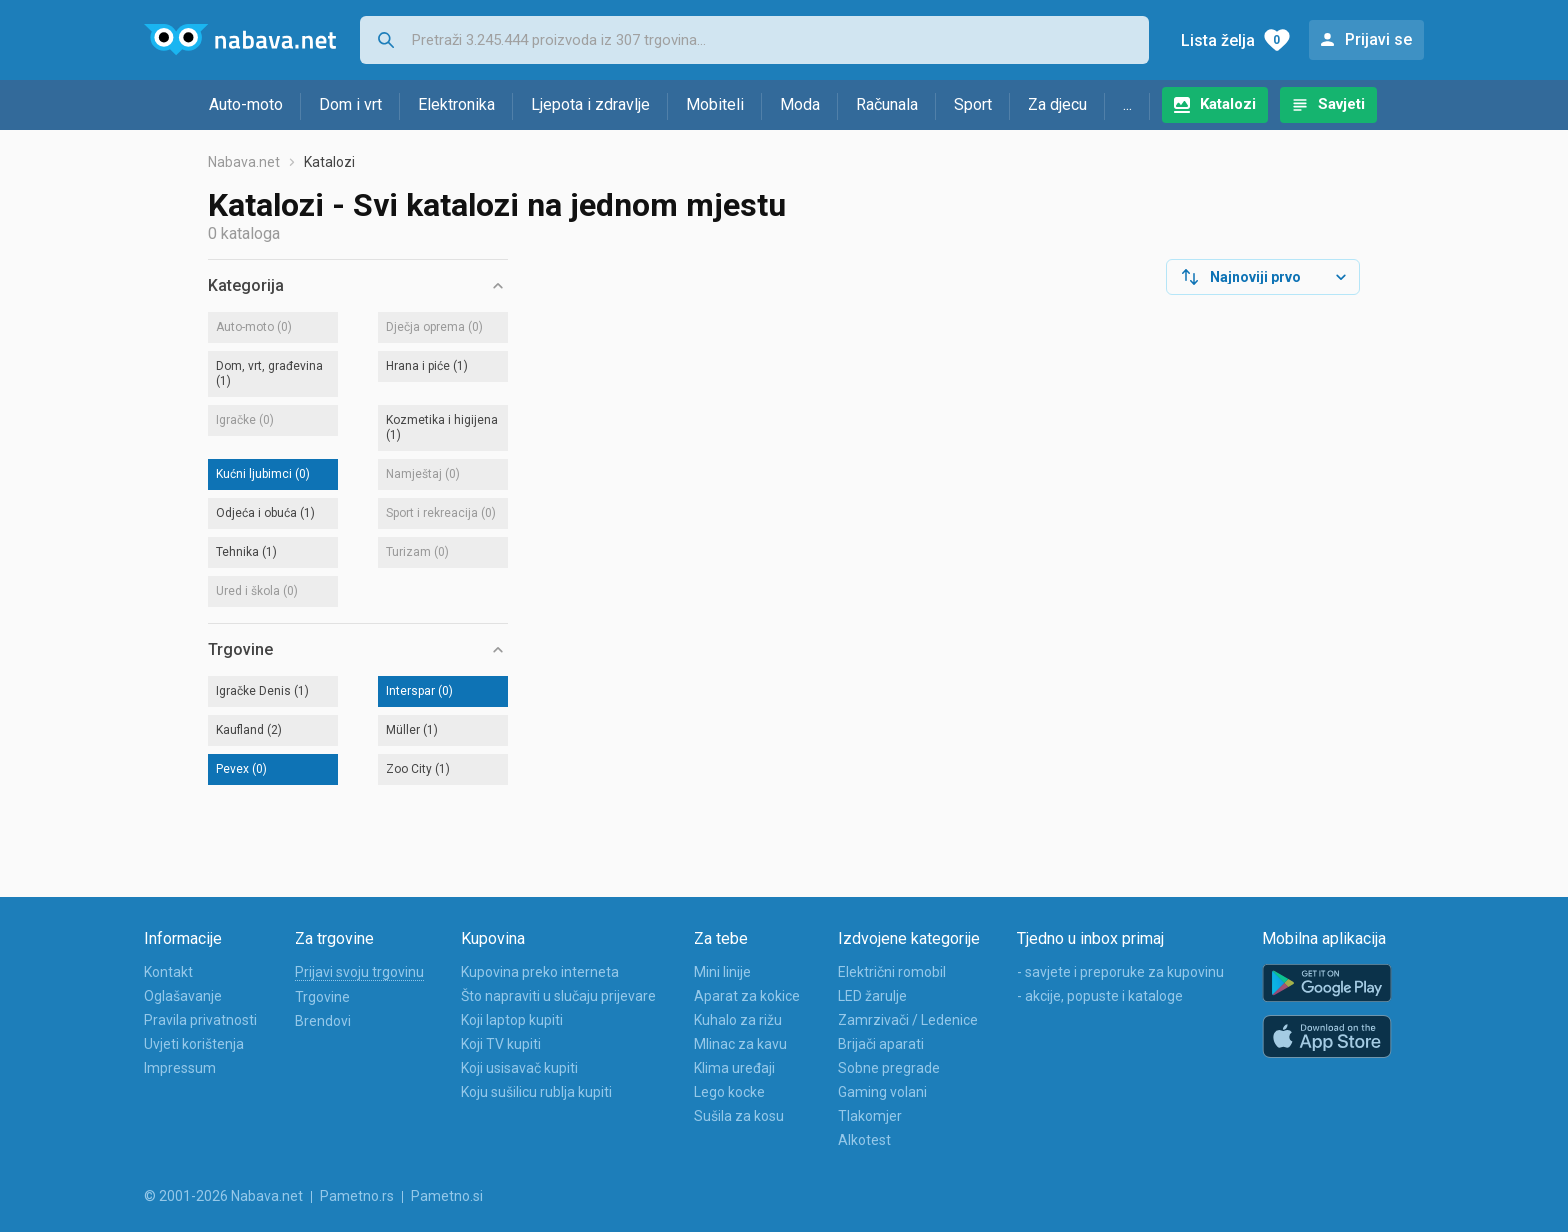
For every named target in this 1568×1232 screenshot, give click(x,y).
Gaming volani (882, 1092)
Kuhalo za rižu (738, 1020)
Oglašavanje (183, 996)
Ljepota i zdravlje (590, 104)
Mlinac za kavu (740, 1044)
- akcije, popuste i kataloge (1100, 996)
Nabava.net (244, 162)
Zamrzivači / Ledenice (908, 1020)
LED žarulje (872, 996)
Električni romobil (892, 972)
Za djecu (1057, 104)
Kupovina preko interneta (540, 972)
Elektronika (456, 104)
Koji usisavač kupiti (519, 1068)
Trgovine (322, 997)
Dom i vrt (350, 104)
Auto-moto (246, 104)
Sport (973, 104)
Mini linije (722, 972)
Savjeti (1341, 104)
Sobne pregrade (889, 1068)
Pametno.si (447, 1196)
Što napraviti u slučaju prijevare (558, 996)
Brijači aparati (881, 1044)
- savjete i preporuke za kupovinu (1120, 972)
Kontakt (168, 972)
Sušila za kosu (739, 1116)
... (1127, 104)
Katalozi (1228, 104)
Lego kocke (729, 1092)
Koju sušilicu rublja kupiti (536, 1092)
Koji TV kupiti (501, 1044)
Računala (887, 104)
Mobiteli (715, 104)
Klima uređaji (734, 1068)
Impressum (180, 1068)
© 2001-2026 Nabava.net (223, 1196)
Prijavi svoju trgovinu (359, 972)
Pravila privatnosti (200, 1020)
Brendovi (323, 1021)
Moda (800, 104)
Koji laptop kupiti (512, 1020)
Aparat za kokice (747, 996)
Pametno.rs (357, 1196)
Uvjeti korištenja (194, 1044)
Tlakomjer (870, 1116)
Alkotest (864, 1140)
